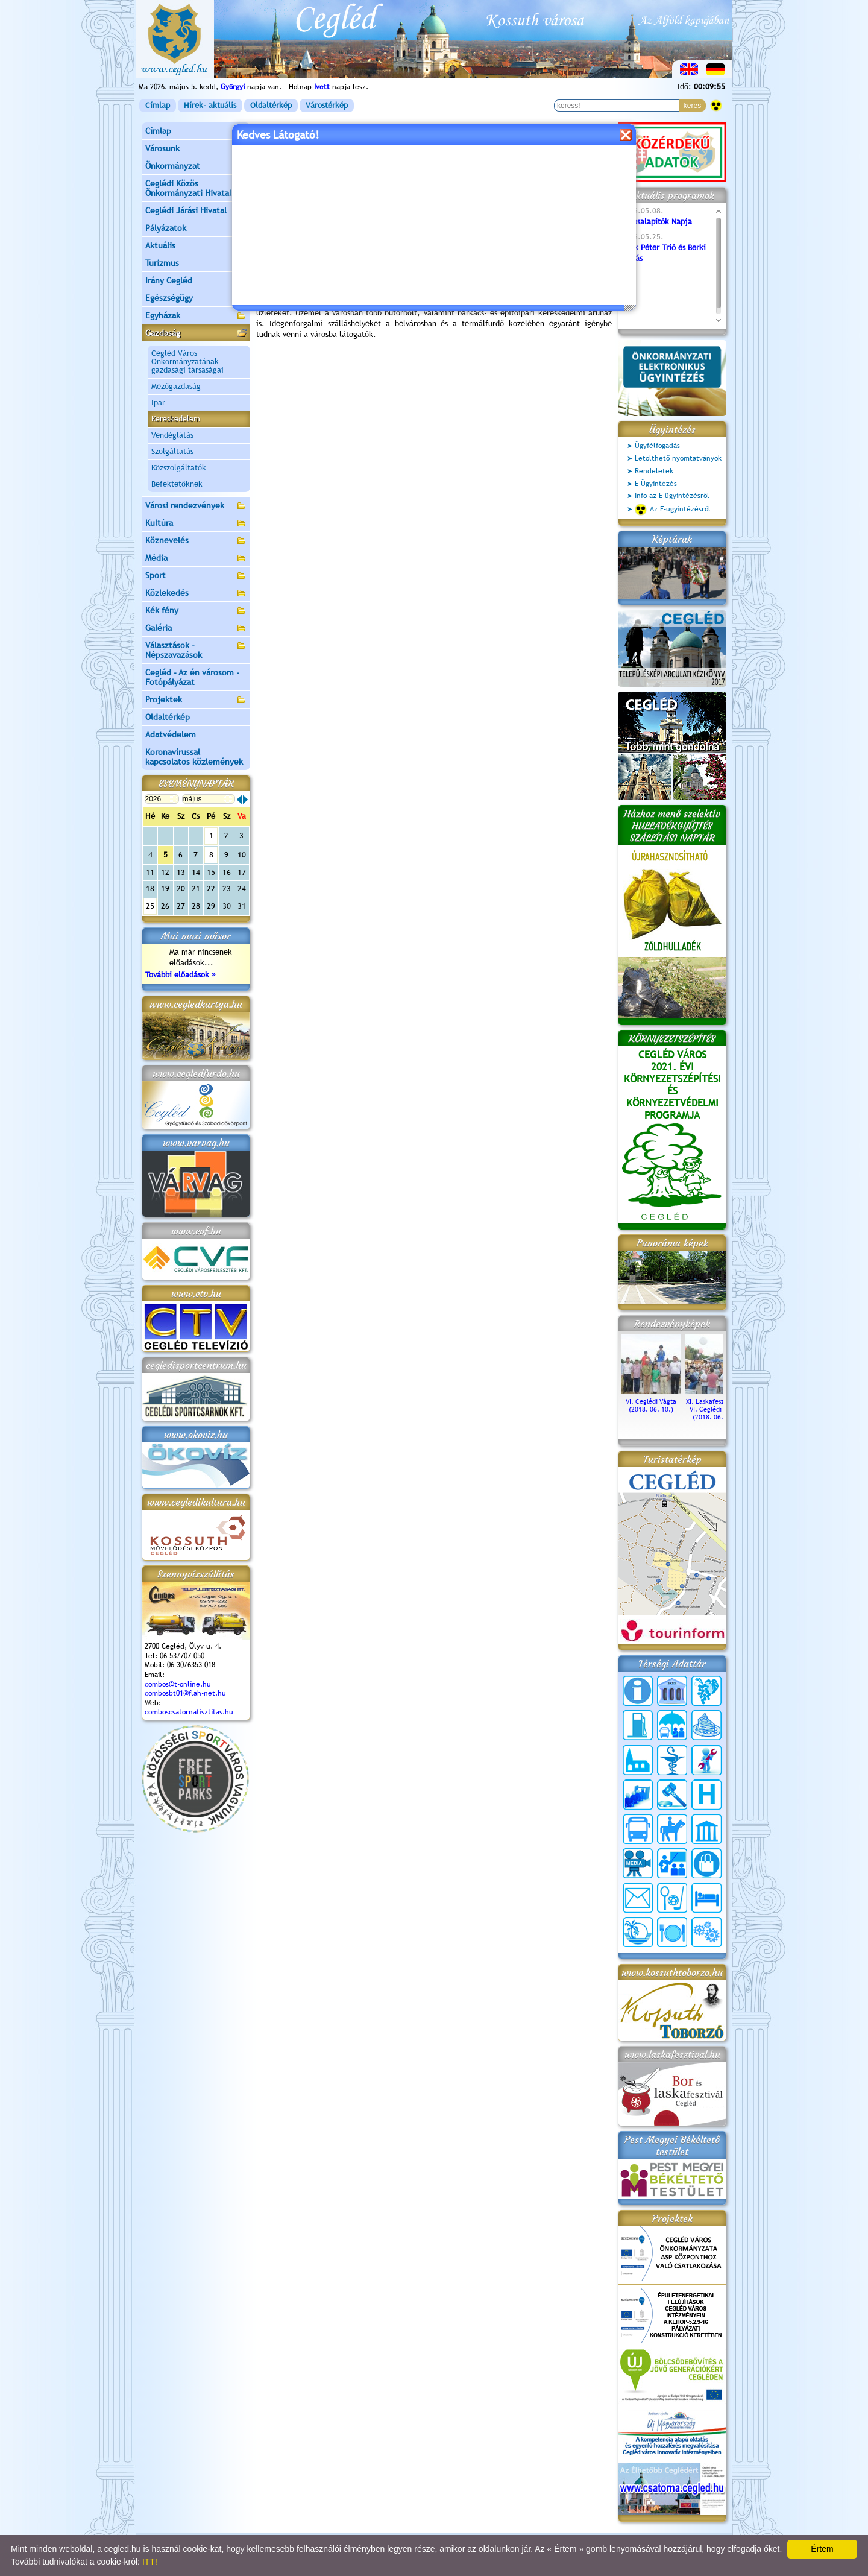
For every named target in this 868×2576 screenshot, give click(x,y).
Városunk (196, 149)
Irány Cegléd (168, 280)
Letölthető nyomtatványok (678, 458)
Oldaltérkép (271, 105)
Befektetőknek (177, 483)
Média (196, 558)
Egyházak (196, 316)
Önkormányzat (196, 166)
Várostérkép (327, 105)
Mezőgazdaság (176, 386)
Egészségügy (196, 299)
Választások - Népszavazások (196, 650)
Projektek (196, 700)
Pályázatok (165, 228)
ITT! (149, 2561)
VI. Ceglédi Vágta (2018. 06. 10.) (651, 1401)
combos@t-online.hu (178, 1684)
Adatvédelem (170, 734)
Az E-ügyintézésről (673, 510)
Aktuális (196, 246)
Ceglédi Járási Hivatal (186, 210)
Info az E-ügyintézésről (672, 495)
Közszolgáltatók (178, 467)
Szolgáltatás (172, 451)
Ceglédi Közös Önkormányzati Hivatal (196, 188)
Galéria (196, 628)
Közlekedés (196, 593)
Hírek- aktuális (210, 105)
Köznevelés (196, 541)
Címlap (157, 105)
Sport (196, 576)
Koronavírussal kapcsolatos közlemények (194, 756)
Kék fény (196, 611)
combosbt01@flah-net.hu (185, 1693)
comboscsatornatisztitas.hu (189, 1712)
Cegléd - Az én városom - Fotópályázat (192, 677)
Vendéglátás (172, 435)
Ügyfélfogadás (657, 445)
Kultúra (196, 523)
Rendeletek (654, 471)
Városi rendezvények (196, 506)
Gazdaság (196, 333)
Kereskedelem (175, 418)
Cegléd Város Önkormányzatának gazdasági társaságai (187, 361)
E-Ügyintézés (656, 483)
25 (150, 906)
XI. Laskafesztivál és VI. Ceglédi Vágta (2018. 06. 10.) (715, 1405)
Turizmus (196, 264)
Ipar (158, 402)
